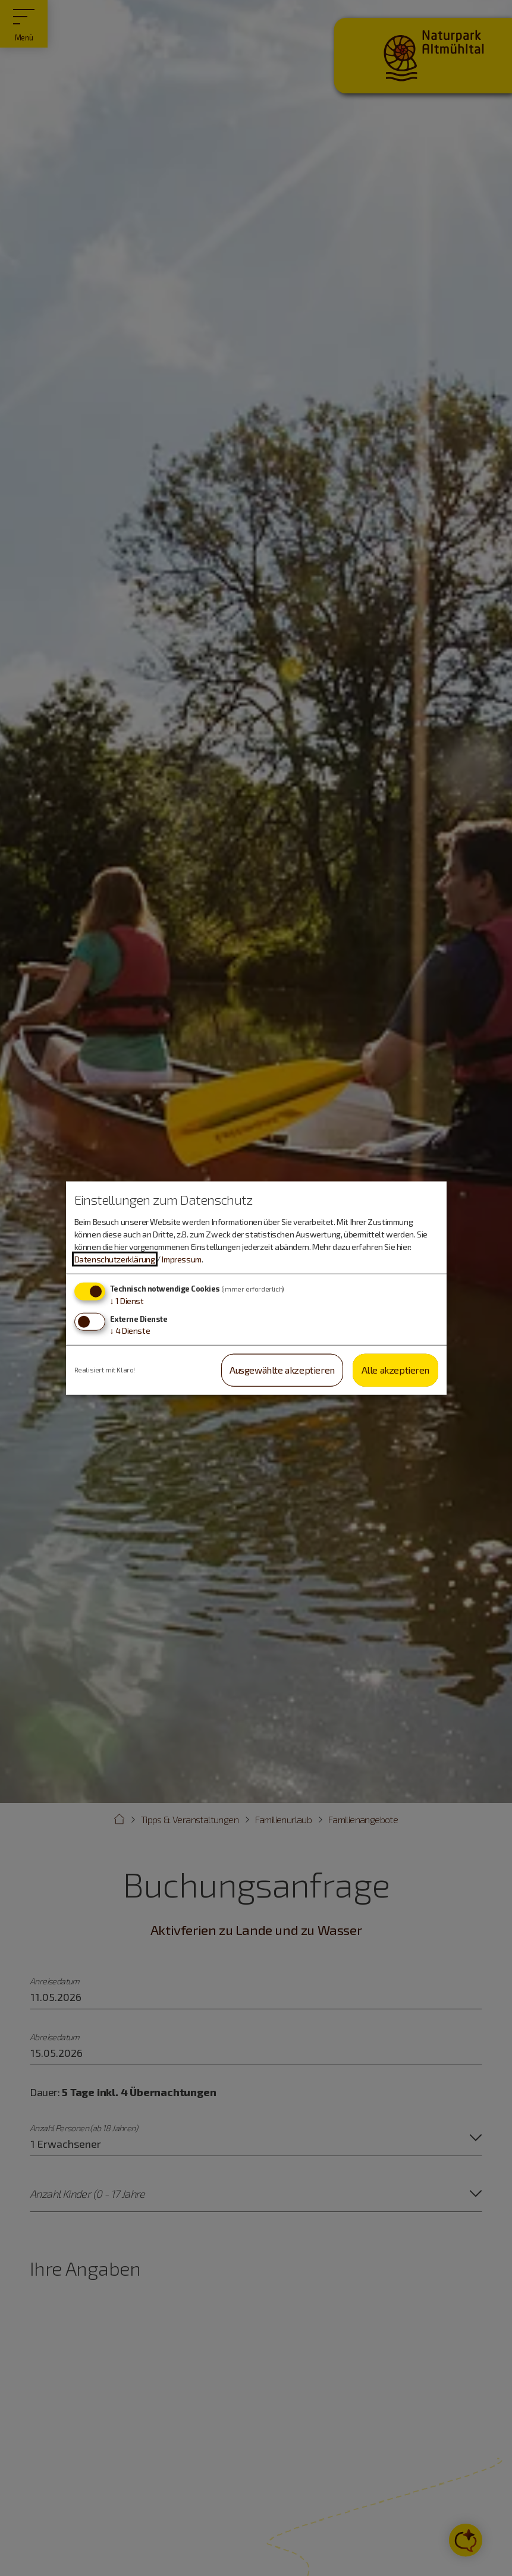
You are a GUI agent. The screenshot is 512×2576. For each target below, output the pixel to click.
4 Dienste (130, 1330)
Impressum (181, 1259)
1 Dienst (127, 1301)
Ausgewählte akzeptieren (282, 1369)
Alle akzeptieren (396, 1369)
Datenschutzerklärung (114, 1259)
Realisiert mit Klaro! (105, 1370)
